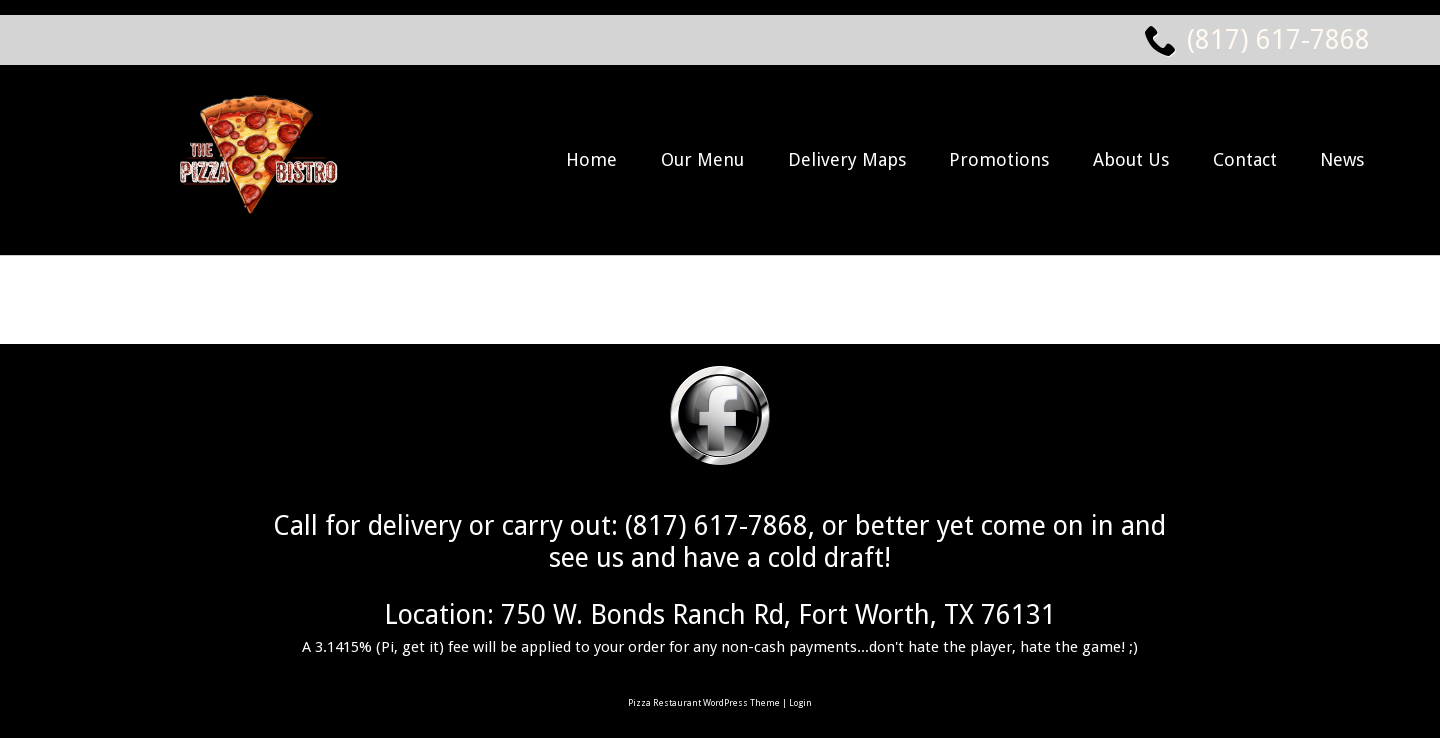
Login (800, 703)
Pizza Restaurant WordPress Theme (704, 703)
